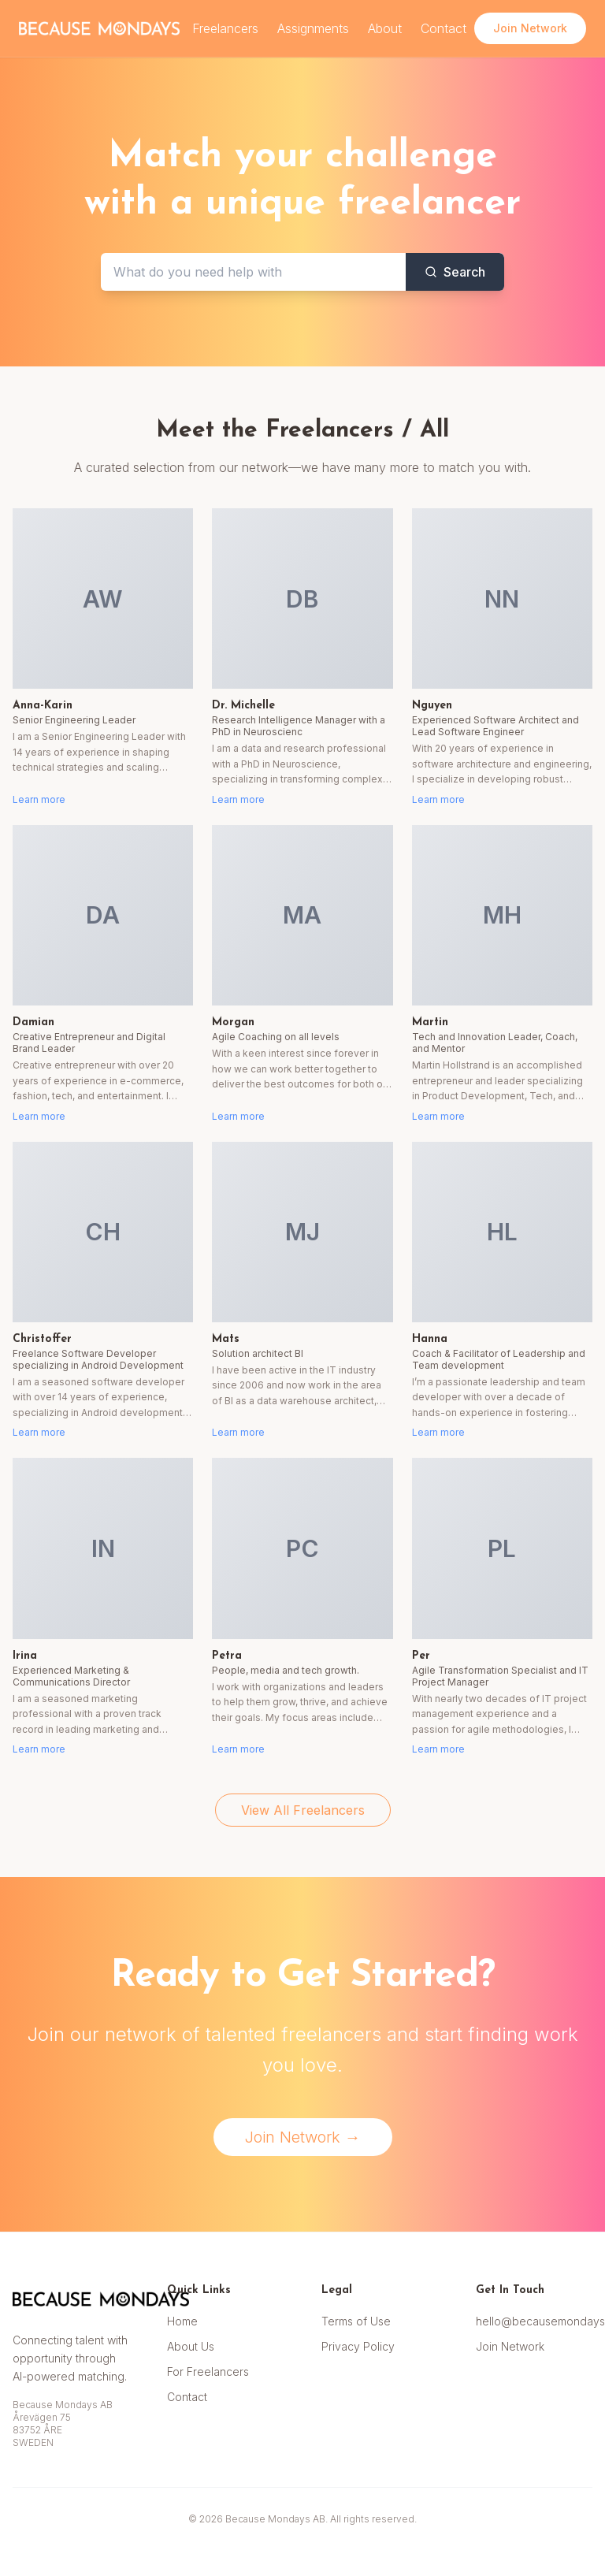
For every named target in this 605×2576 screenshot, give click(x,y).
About (385, 28)
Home (182, 2321)
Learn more (39, 799)
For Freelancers (208, 2371)
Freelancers (225, 28)
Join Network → (303, 2137)
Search (455, 272)
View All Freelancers (303, 1810)
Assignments (313, 28)
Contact (443, 28)
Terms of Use (356, 2321)
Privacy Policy (358, 2346)
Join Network (510, 2346)
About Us (190, 2346)
